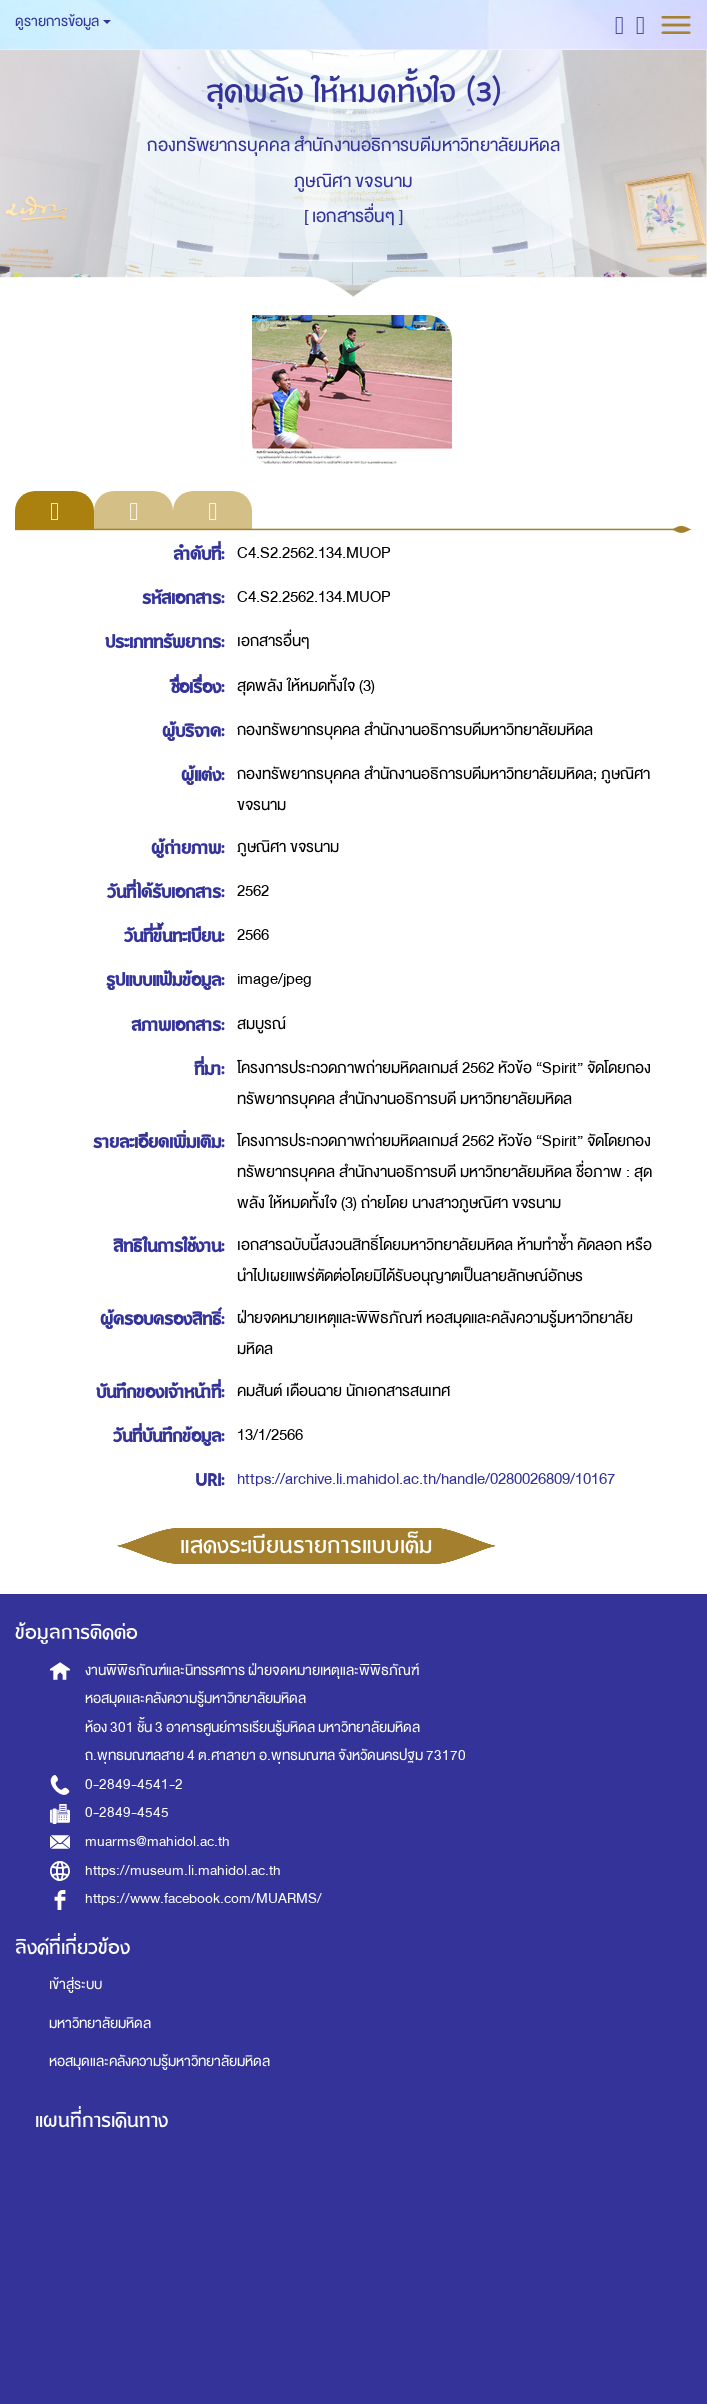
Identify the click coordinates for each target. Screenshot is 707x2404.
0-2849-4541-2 (134, 1784)
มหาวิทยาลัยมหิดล (100, 2023)
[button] (619, 24)
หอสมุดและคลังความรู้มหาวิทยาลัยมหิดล (159, 2061)
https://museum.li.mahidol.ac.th (183, 1870)
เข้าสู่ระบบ (75, 1984)
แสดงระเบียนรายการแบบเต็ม (306, 1546)
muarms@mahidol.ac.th (157, 1841)
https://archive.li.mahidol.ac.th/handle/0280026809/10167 (426, 1479)
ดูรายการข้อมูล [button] (63, 21)
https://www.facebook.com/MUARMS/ (203, 1898)
